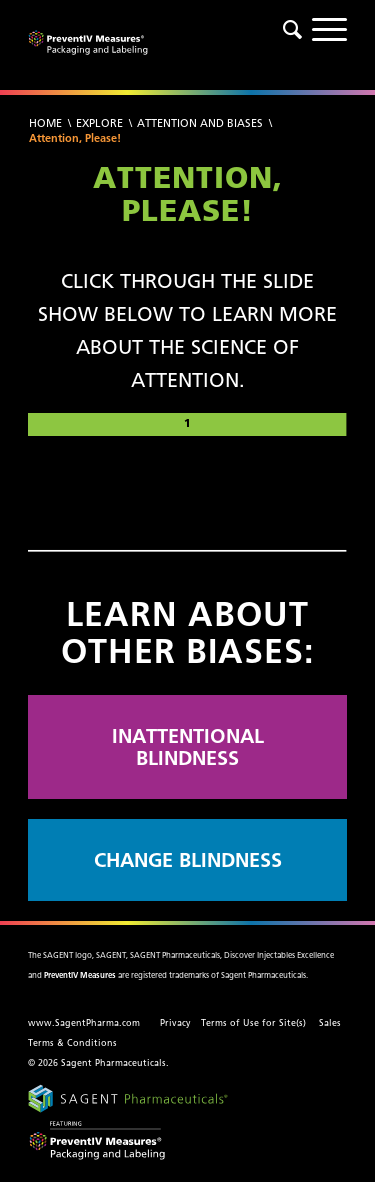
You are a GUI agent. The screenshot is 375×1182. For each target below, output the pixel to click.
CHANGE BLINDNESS (188, 859)
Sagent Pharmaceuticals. (115, 1063)
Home (45, 123)
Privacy (175, 1023)
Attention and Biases (200, 123)
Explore (99, 123)
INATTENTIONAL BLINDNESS (188, 746)
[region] (187, 487)
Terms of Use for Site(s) (253, 1023)
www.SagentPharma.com (84, 1023)
